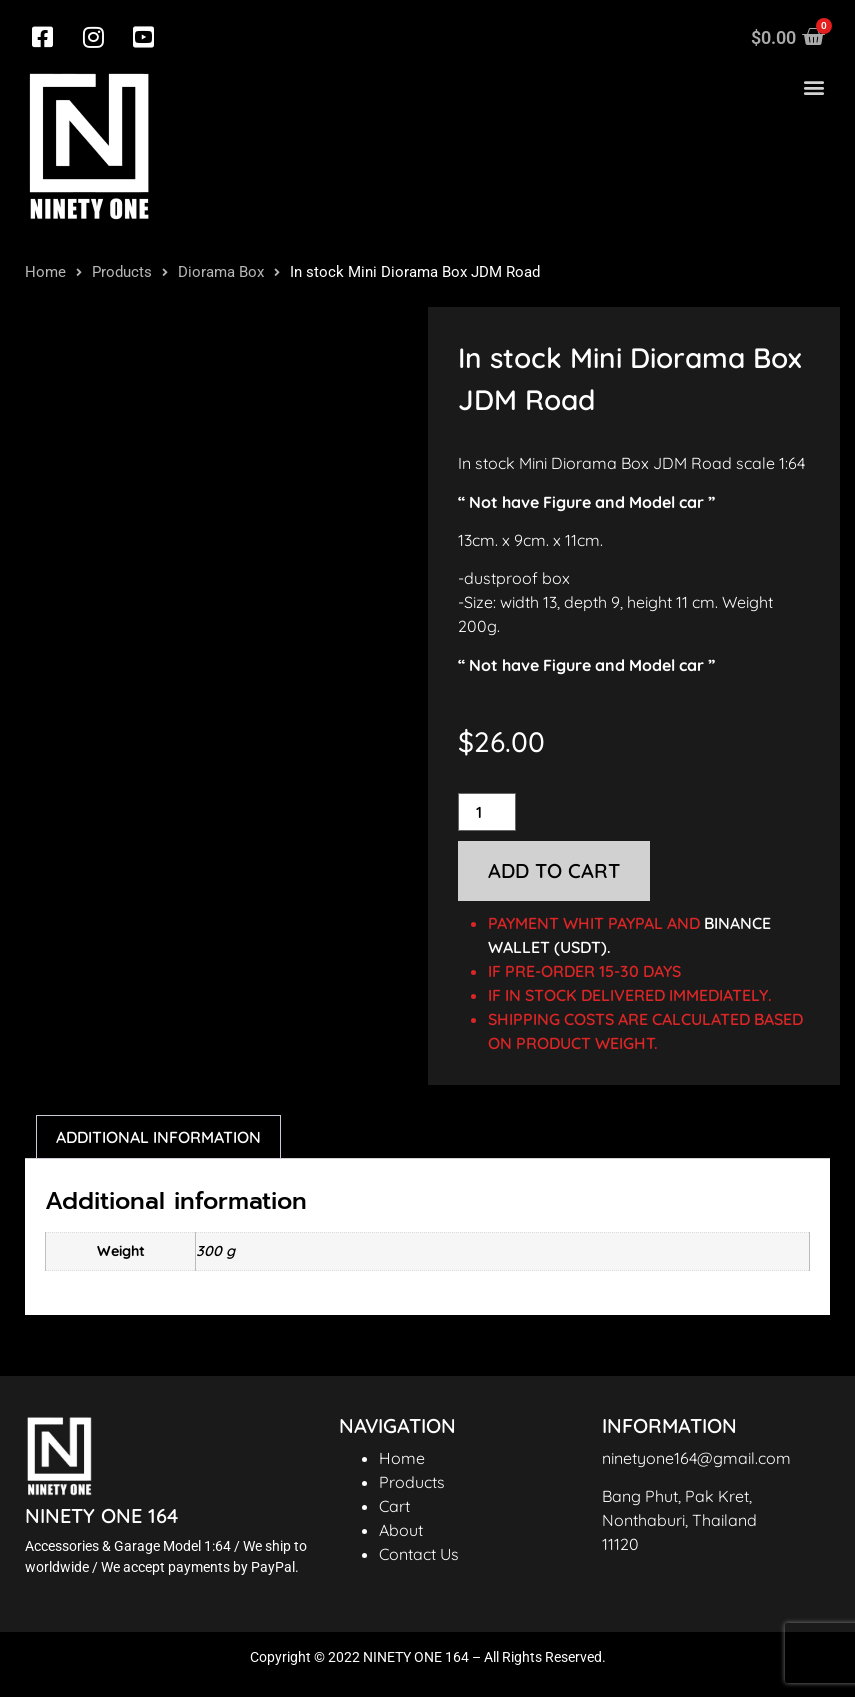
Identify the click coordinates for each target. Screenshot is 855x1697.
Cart (394, 1506)
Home (45, 272)
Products (122, 272)
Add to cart (554, 870)
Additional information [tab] (158, 1137)
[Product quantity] (487, 812)
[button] (813, 87)
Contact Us (419, 1554)
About (401, 1530)
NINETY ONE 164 (101, 1515)
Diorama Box (221, 272)
